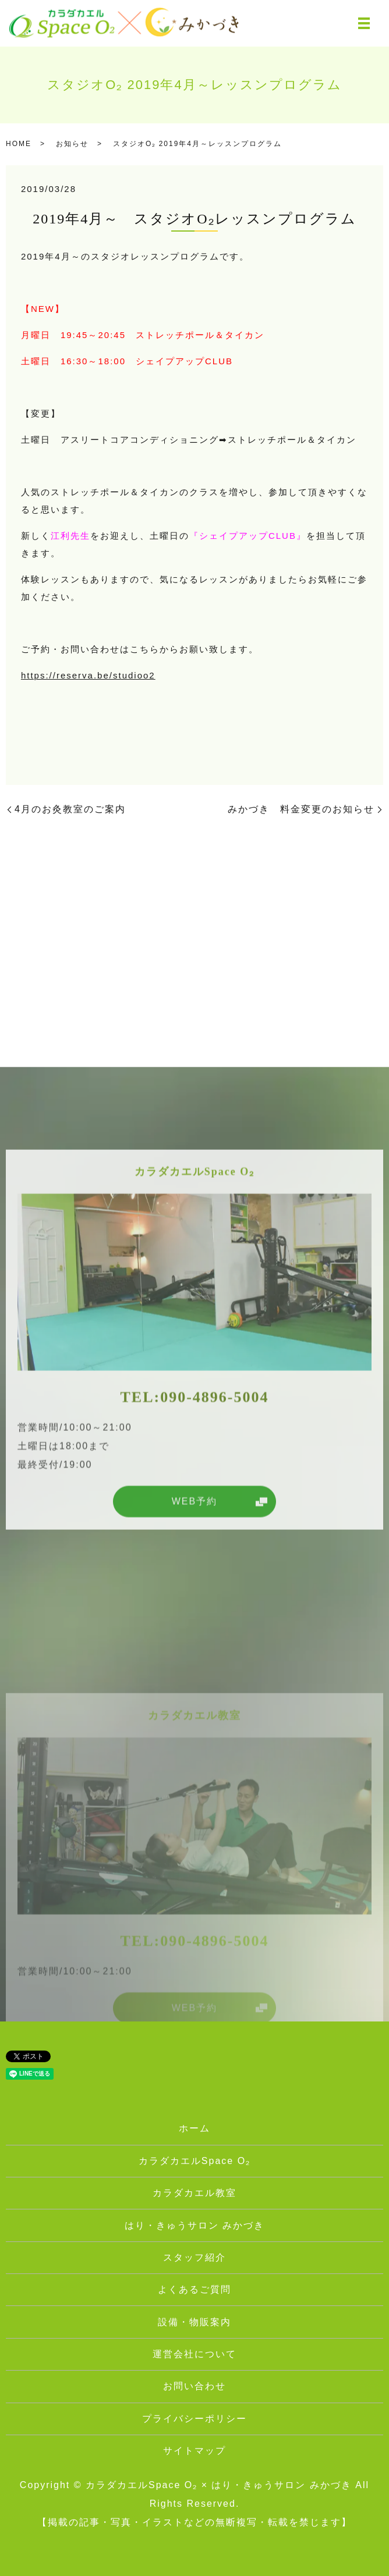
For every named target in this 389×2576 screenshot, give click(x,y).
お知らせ (72, 144)
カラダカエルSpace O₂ (194, 2161)
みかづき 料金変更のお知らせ (301, 809)
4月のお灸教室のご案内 (70, 809)
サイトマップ (194, 2451)
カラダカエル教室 (194, 2193)
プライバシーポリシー (194, 2419)
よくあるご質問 (194, 2289)
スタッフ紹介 (194, 2257)
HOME (18, 144)
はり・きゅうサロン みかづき (194, 2225)
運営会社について (194, 2354)
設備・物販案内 (194, 2322)
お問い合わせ (194, 2386)
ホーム (194, 2128)
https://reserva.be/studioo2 (88, 675)
